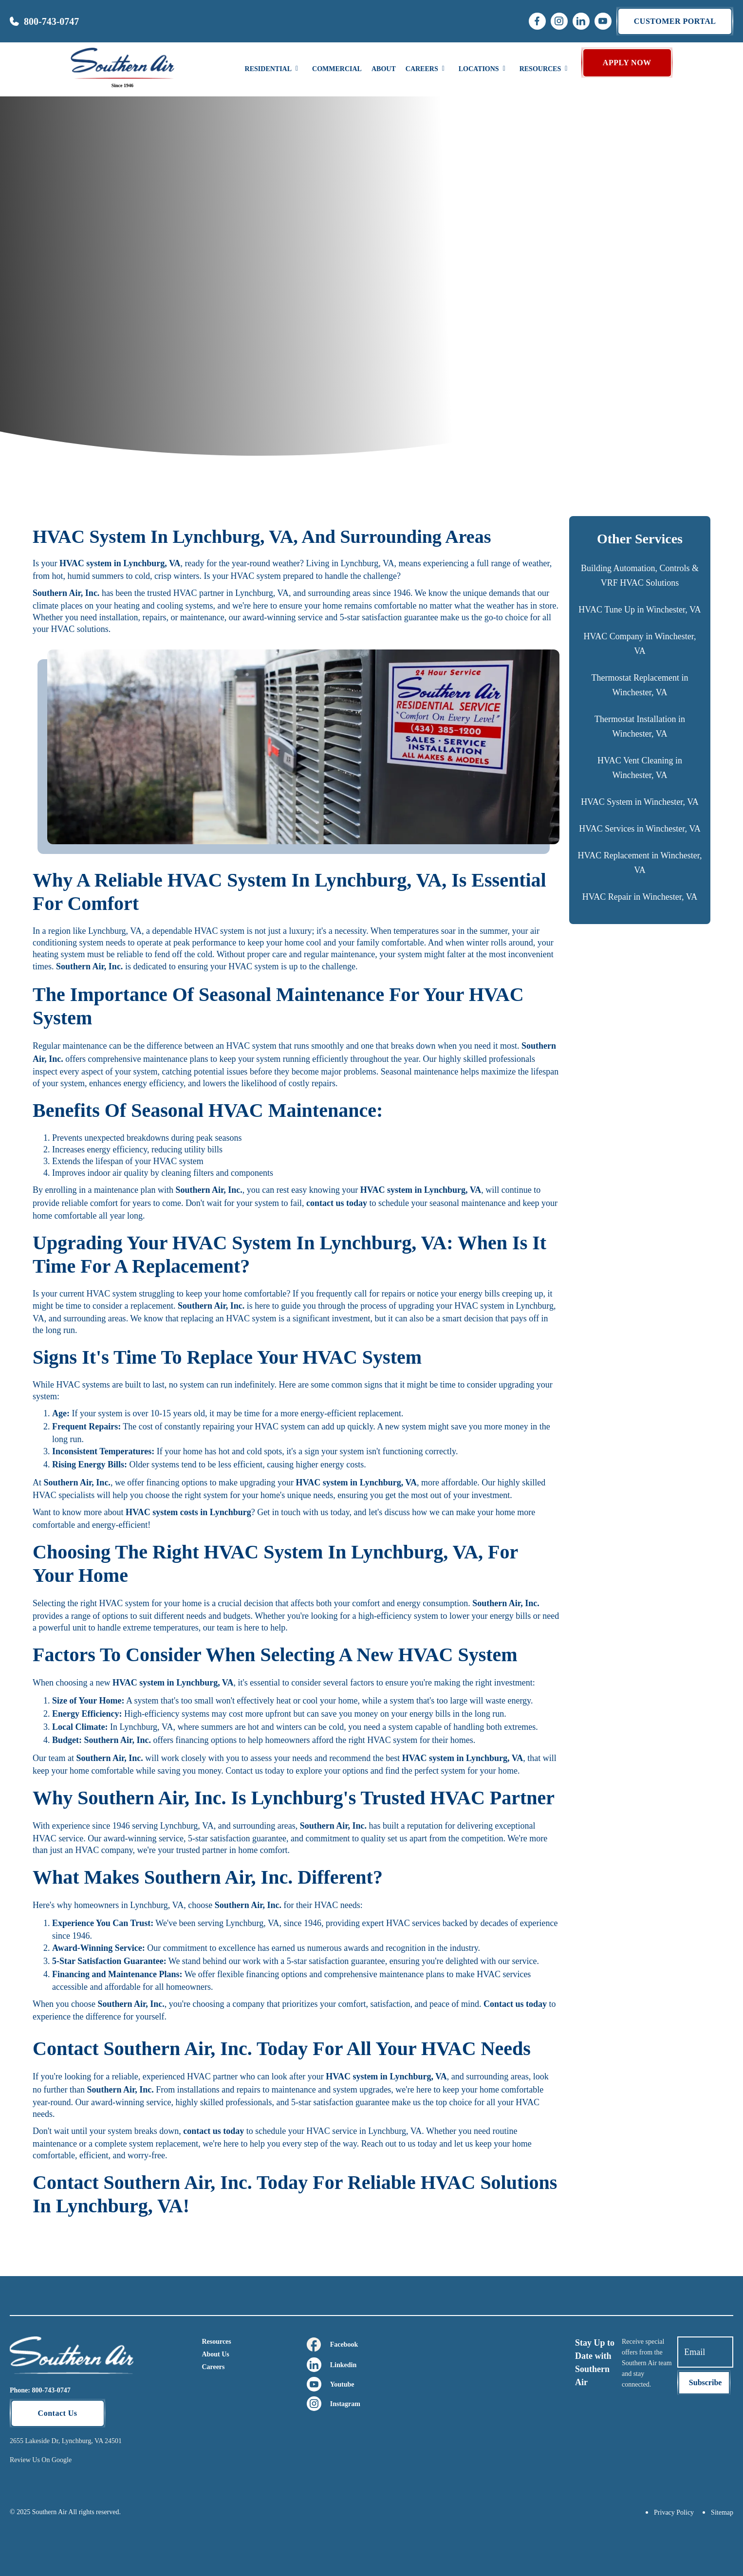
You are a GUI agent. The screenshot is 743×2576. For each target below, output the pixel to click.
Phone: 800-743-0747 (40, 2390)
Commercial (337, 69)
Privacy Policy (674, 2512)
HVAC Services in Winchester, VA (640, 829)
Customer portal (675, 21)
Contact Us (57, 2413)
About (384, 69)
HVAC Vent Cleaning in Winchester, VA (639, 768)
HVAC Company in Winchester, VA (640, 643)
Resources (216, 2341)
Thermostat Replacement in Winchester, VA (640, 685)
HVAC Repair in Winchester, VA (640, 897)
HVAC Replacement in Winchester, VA (640, 863)
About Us (215, 2354)
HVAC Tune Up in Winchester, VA (639, 609)
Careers (213, 2367)
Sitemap (722, 2512)
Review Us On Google (41, 2460)
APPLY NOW (627, 62)
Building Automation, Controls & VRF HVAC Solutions (640, 575)
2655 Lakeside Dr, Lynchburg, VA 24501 (66, 2441)
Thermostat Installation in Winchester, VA (639, 726)
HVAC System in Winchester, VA (640, 802)
